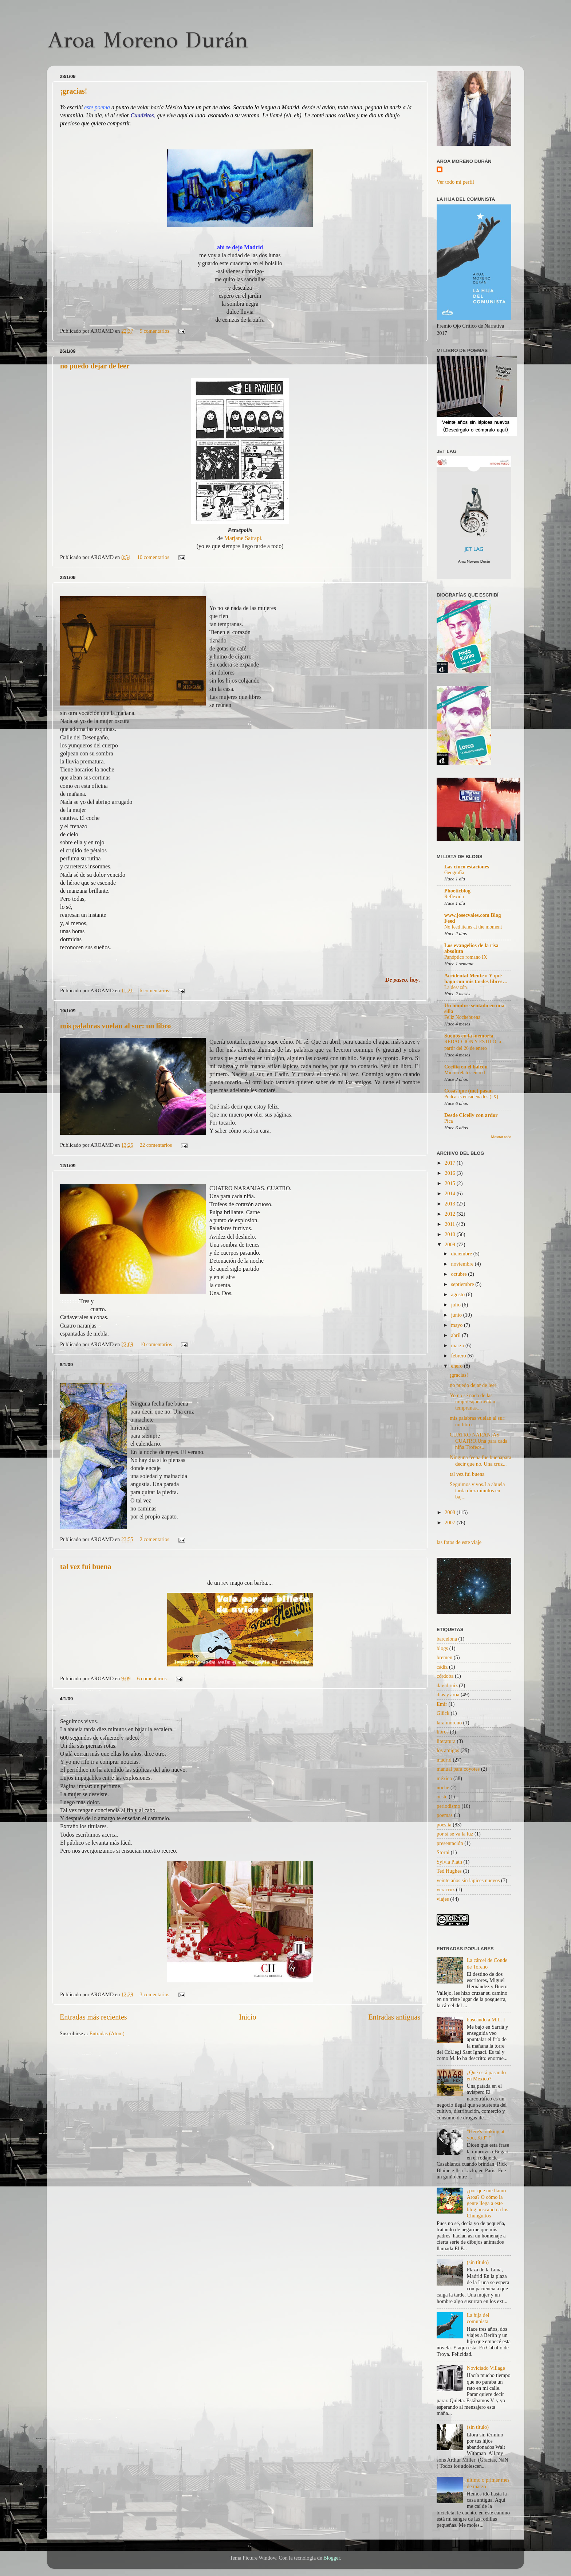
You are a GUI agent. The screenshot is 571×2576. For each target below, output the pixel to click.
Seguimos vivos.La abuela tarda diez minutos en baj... (477, 1490)
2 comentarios (154, 1539)
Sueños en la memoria (468, 1036)
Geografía (454, 872)
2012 (450, 1214)
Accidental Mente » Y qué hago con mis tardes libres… (476, 978)
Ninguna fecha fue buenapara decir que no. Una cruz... (480, 1460)
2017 (450, 1163)
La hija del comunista (478, 2318)
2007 (450, 1522)
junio (457, 1315)
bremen (444, 1657)
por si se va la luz (455, 1834)
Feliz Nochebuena (462, 1017)
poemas (445, 1815)
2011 (450, 1224)
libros (443, 1732)
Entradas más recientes (93, 2017)
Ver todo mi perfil (455, 182)
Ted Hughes (449, 1871)
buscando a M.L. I (486, 2019)
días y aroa (448, 1694)
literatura (446, 1741)
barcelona (447, 1639)
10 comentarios (153, 557)
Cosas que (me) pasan (468, 1091)
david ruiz (447, 1685)
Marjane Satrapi (242, 538)
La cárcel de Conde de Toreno (487, 1963)
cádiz (442, 1667)
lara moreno (449, 1722)
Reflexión (454, 896)
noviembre (463, 1264)
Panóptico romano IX (465, 957)
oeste (442, 1796)
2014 (450, 1193)
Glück (443, 1713)
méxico (444, 1778)
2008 (450, 1512)
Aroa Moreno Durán (147, 40)
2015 (450, 1183)
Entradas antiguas (394, 2017)
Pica (448, 1121)
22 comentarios (156, 1145)
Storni (443, 1852)
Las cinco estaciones (466, 866)
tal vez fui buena (85, 1567)
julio (456, 1304)
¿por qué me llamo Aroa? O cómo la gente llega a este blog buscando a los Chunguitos (487, 2203)
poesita (444, 1825)
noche (443, 1787)
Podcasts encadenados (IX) (471, 1096)
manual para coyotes (458, 1769)
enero (457, 1366)
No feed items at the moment (473, 927)
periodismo (448, 1806)
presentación (450, 1843)
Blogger (331, 2558)
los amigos (448, 1750)
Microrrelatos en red (464, 1072)
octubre (459, 1274)
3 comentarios (154, 1994)
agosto (458, 1294)
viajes (443, 1899)
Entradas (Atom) (107, 2033)
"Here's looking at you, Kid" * (486, 2135)
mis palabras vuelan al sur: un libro (115, 1026)
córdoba (445, 1676)
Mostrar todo (501, 1136)
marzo (458, 1345)
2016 (450, 1173)
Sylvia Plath (449, 1862)
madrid (444, 1760)
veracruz (446, 1889)
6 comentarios (154, 990)
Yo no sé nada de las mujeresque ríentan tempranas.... (472, 1401)
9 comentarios (154, 331)
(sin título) (478, 2262)
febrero (459, 1356)
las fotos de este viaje (459, 1542)
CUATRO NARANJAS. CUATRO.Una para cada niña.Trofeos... (478, 1441)
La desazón (455, 987)
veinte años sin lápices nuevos (468, 1880)
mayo (457, 1325)
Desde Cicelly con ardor (471, 1115)
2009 (450, 1244)
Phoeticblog (457, 891)
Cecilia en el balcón (466, 1067)
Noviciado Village (486, 2368)
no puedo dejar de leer (95, 366)
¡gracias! (73, 91)
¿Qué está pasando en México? (486, 2075)
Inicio (247, 2017)
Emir (442, 1704)
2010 (450, 1234)
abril (456, 1335)
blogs (442, 1648)
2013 (450, 1204)
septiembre (463, 1284)
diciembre (462, 1253)
